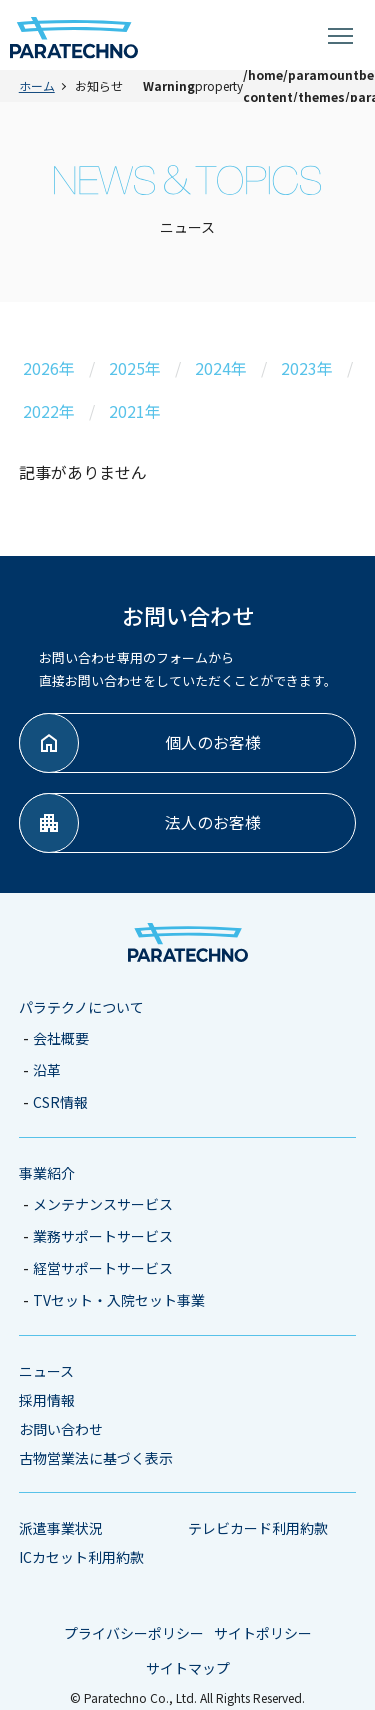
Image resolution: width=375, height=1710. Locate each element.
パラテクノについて (81, 1007)
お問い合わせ (61, 1429)
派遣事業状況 (61, 1528)
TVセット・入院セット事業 (119, 1300)
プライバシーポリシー (134, 1633)
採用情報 (47, 1400)
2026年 (49, 368)
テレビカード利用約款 (258, 1528)
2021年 (135, 411)
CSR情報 (60, 1102)
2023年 (307, 368)
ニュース (46, 1371)
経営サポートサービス (103, 1268)
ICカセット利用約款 (81, 1557)
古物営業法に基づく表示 (96, 1458)
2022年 (49, 411)
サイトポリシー (263, 1633)
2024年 (221, 368)
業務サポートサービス (103, 1236)
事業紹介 (47, 1173)
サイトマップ (188, 1668)
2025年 (135, 368)
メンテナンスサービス (103, 1204)
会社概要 (61, 1038)
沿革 (47, 1070)
